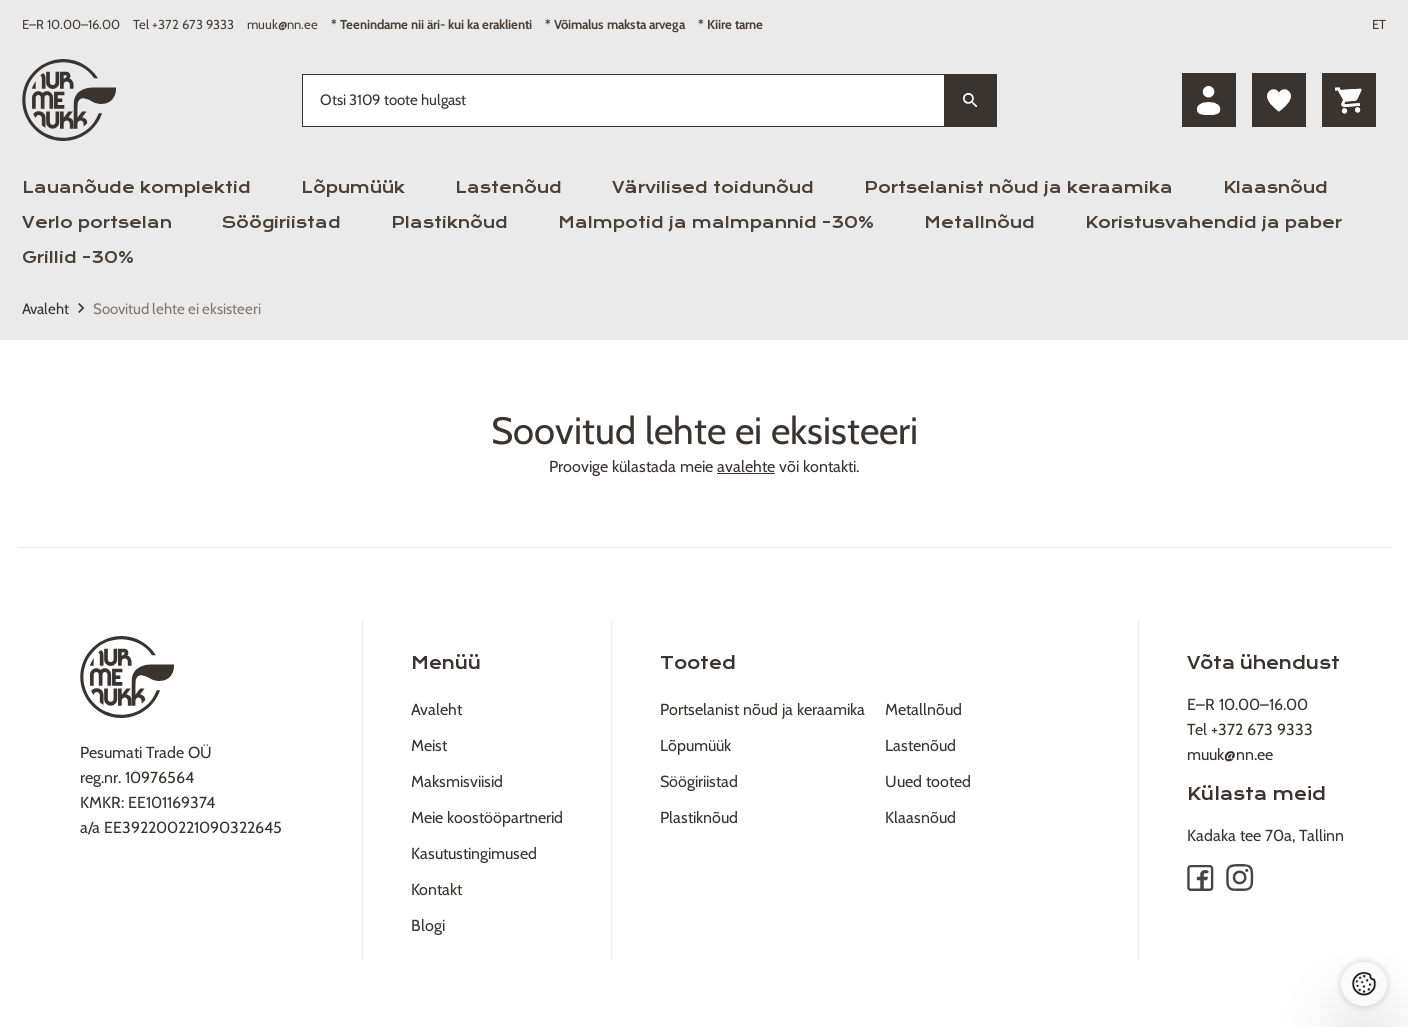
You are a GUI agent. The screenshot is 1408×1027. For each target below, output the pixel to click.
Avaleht (45, 309)
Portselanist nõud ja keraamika (1018, 187)
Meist (429, 745)
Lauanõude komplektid (136, 187)
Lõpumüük (353, 187)
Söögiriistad (281, 222)
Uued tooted (928, 781)
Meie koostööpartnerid (487, 817)
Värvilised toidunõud (713, 187)
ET (1379, 24)
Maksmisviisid (457, 781)
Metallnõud (979, 222)
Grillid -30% (78, 257)
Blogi (428, 925)
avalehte (746, 466)
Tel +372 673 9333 (183, 24)
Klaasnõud (1275, 187)
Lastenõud (508, 187)
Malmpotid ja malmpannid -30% (716, 222)
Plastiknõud (449, 222)
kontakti (829, 466)
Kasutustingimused (474, 853)
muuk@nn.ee (282, 24)
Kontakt (436, 889)
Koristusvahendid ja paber (1213, 222)
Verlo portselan (97, 222)
